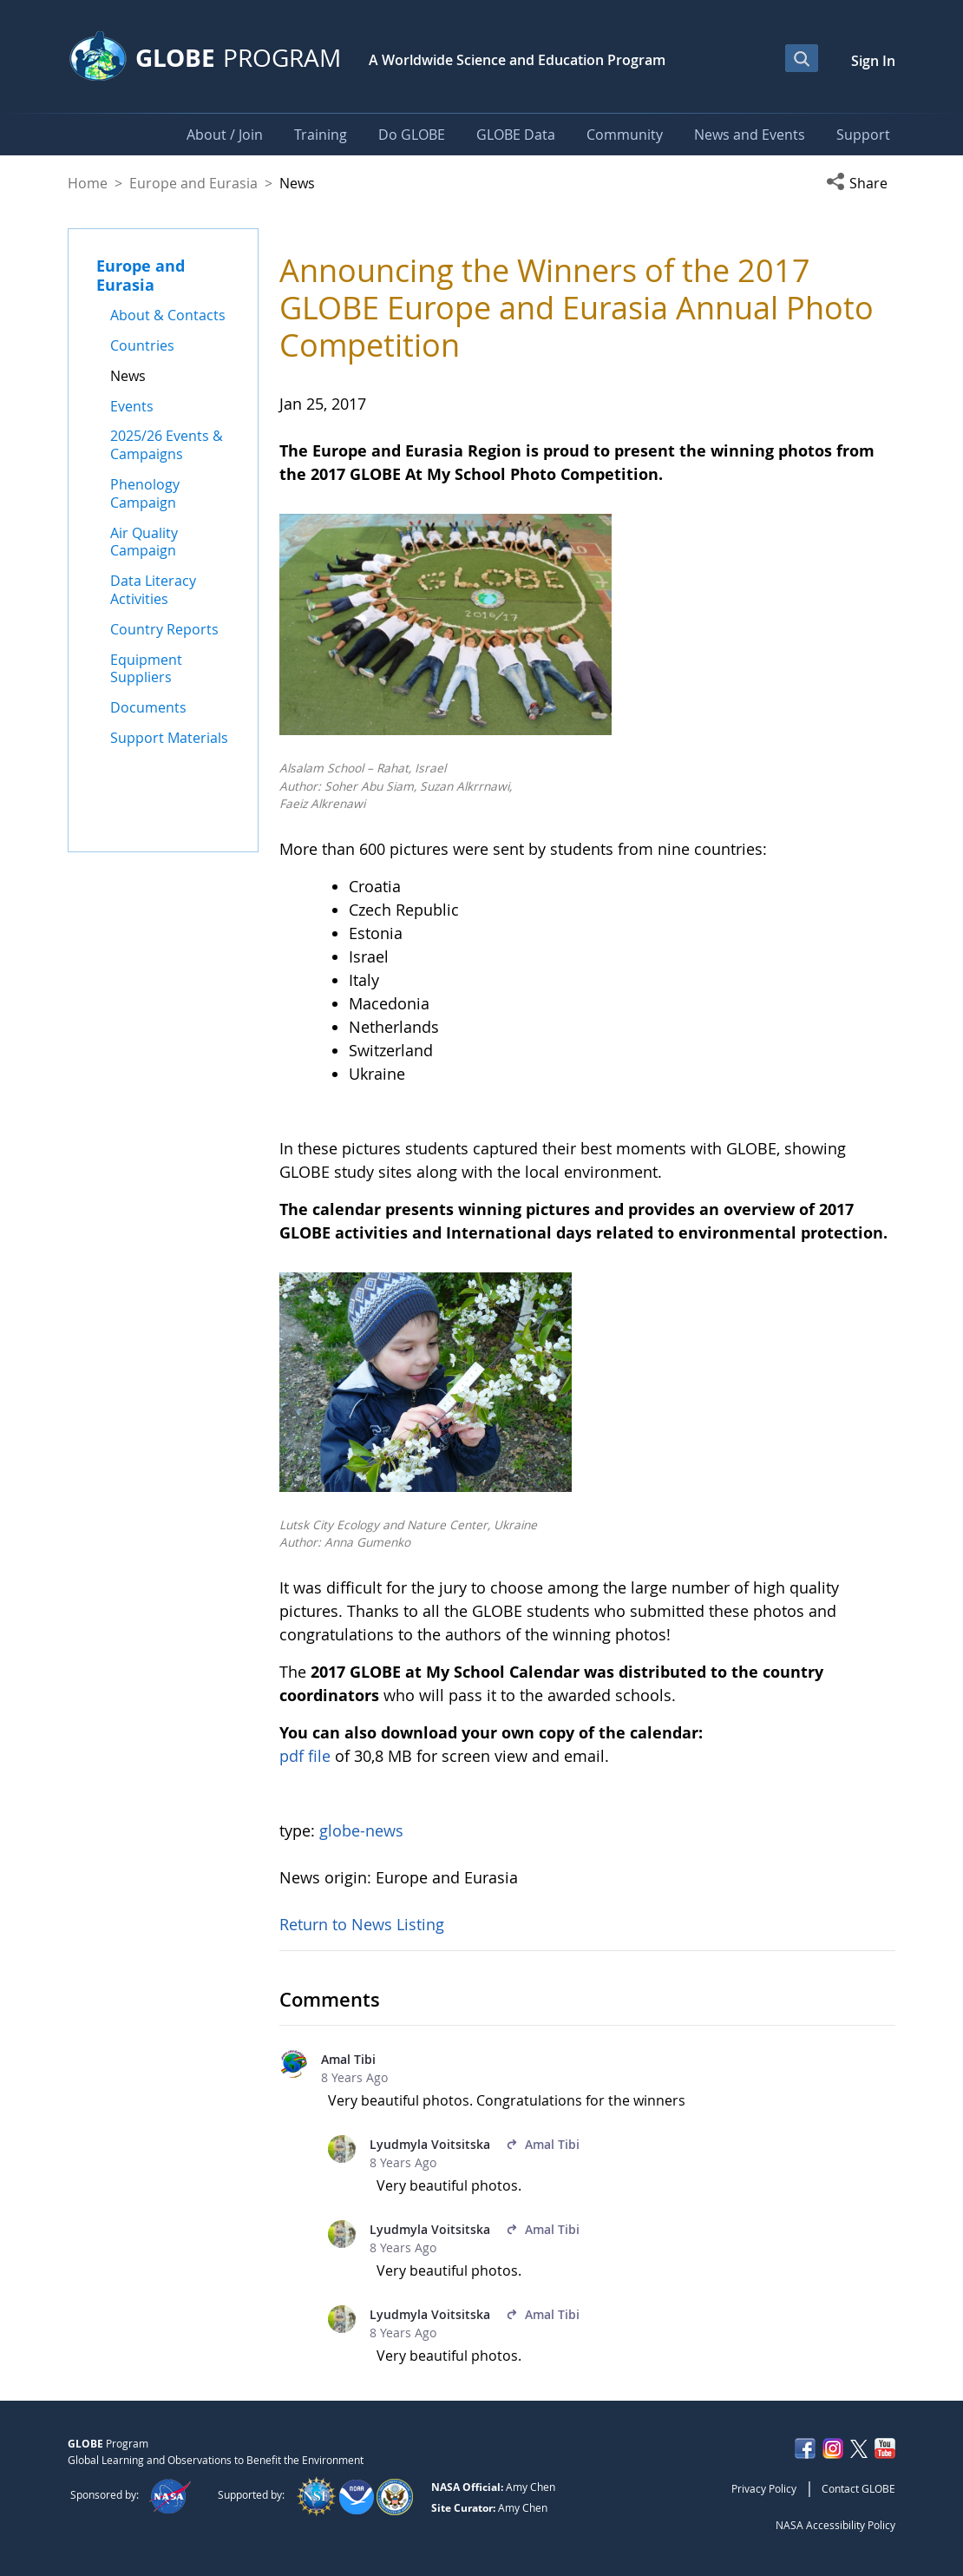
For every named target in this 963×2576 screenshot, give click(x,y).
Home (88, 183)
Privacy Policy (763, 2488)
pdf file (305, 1755)
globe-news (361, 1830)
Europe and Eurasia (193, 183)
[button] (860, 183)
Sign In (873, 60)
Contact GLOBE (858, 2488)
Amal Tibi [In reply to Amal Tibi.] (543, 2144)
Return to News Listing (361, 1924)
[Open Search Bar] (801, 58)
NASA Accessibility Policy (835, 2525)
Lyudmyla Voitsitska (430, 2144)
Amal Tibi (348, 2059)
